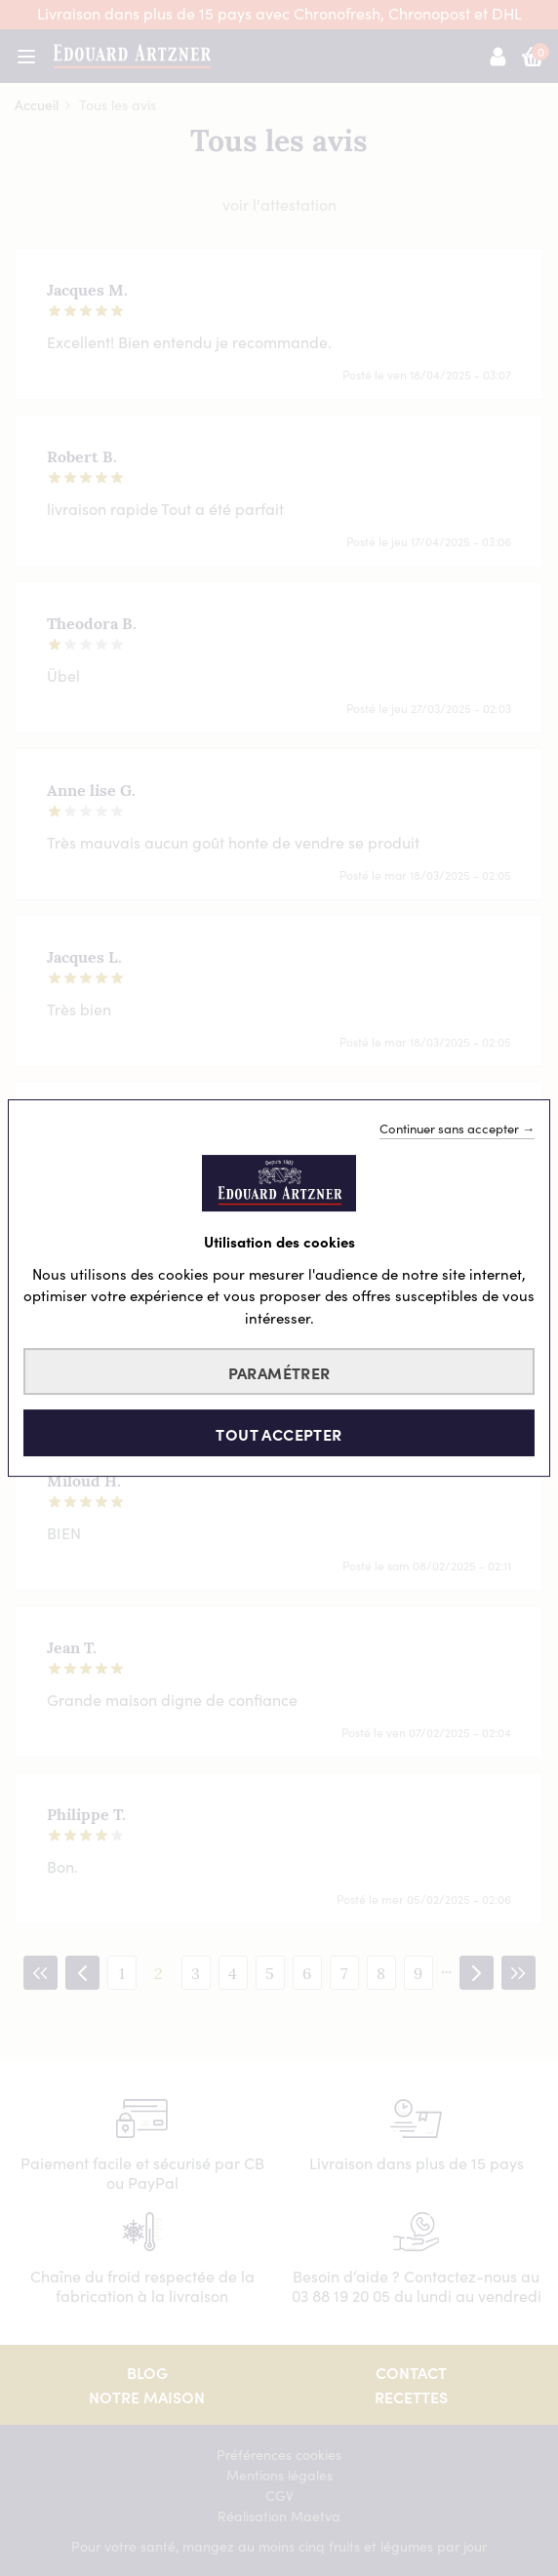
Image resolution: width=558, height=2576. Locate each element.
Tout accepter (278, 1434)
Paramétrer (279, 1372)
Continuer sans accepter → (457, 1128)
